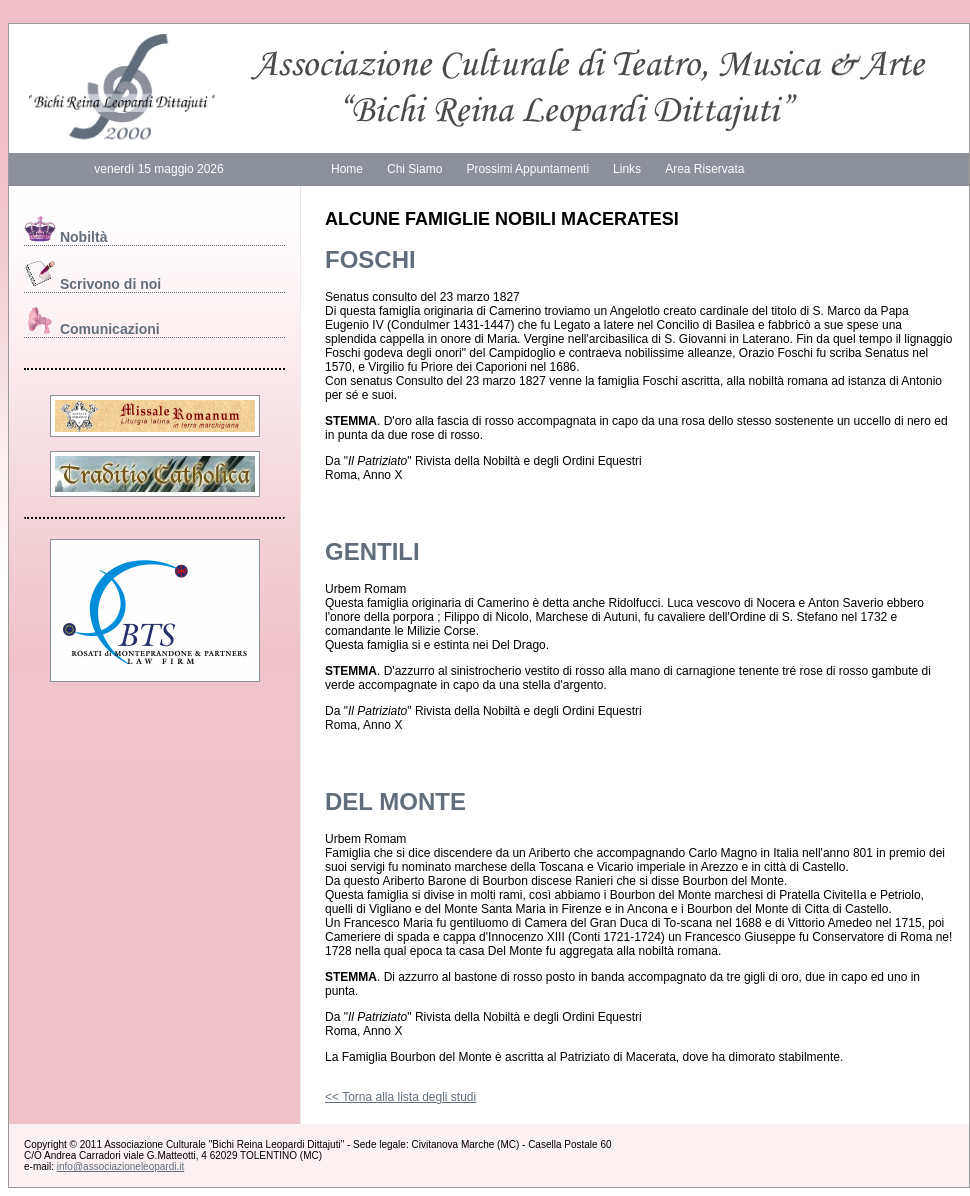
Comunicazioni (92, 329)
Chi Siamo (414, 169)
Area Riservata (704, 169)
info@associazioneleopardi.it (120, 1166)
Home (347, 169)
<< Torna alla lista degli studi (400, 1097)
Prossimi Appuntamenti (527, 169)
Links (627, 169)
